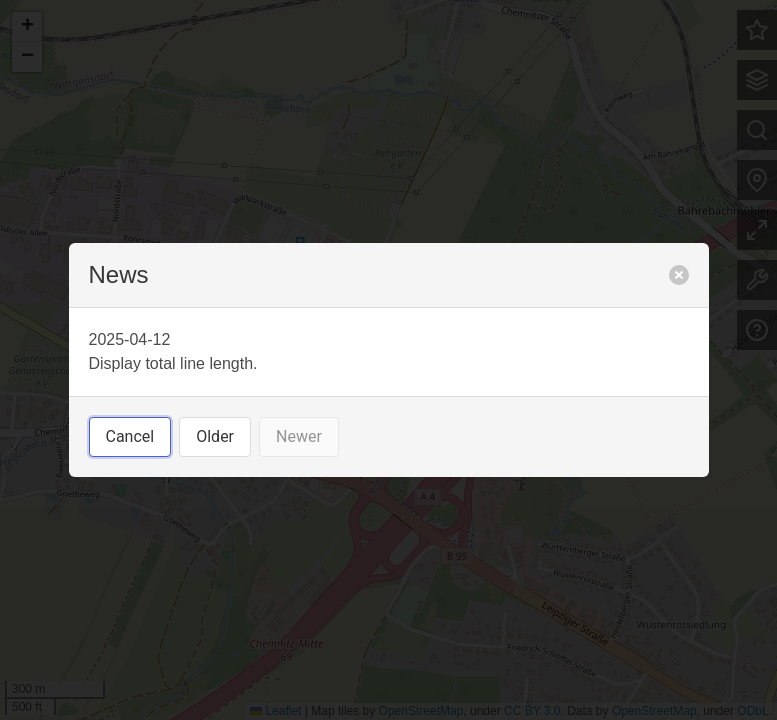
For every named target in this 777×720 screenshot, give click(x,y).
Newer (299, 436)
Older (215, 436)
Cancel (130, 436)
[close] (679, 275)
